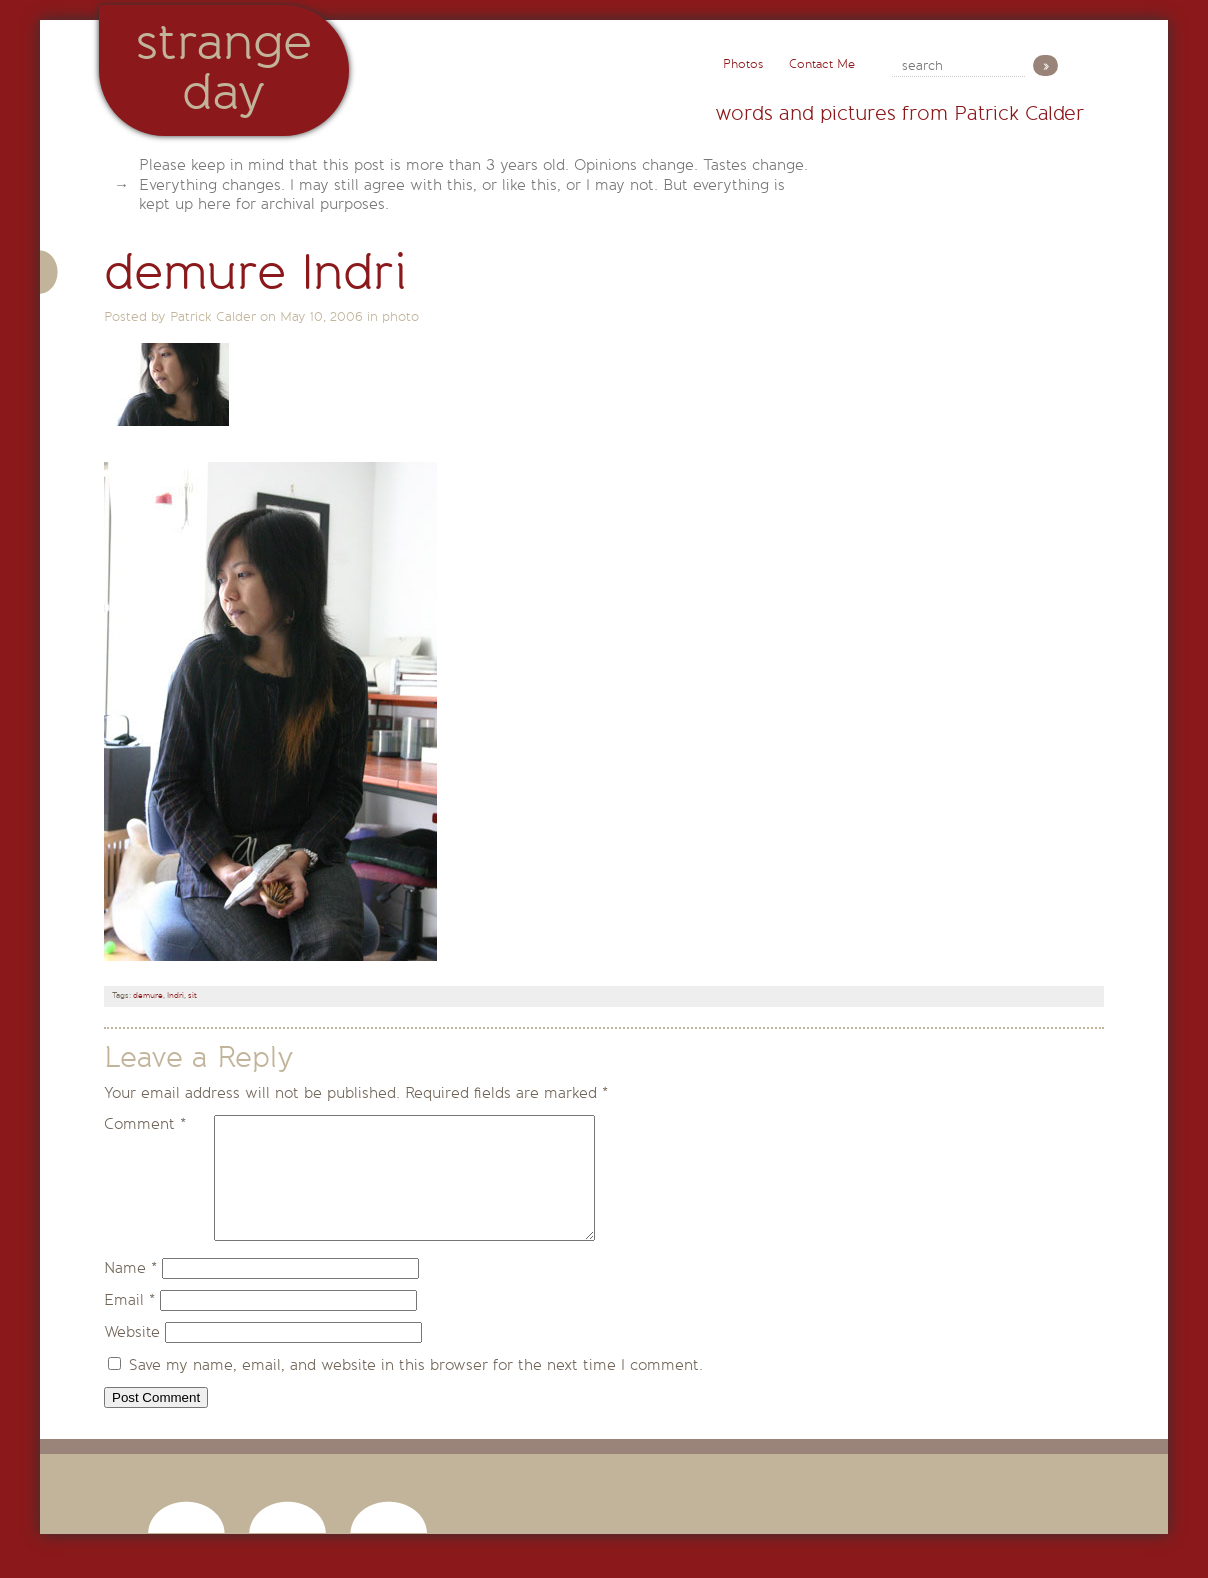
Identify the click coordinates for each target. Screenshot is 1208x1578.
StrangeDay (224, 67)
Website (132, 1356)
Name (130, 1292)
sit (192, 995)
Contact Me (822, 64)
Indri (175, 995)
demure (148, 995)
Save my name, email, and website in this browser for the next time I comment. (416, 1389)
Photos (743, 64)
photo (400, 316)
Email (129, 1324)
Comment (145, 1124)
